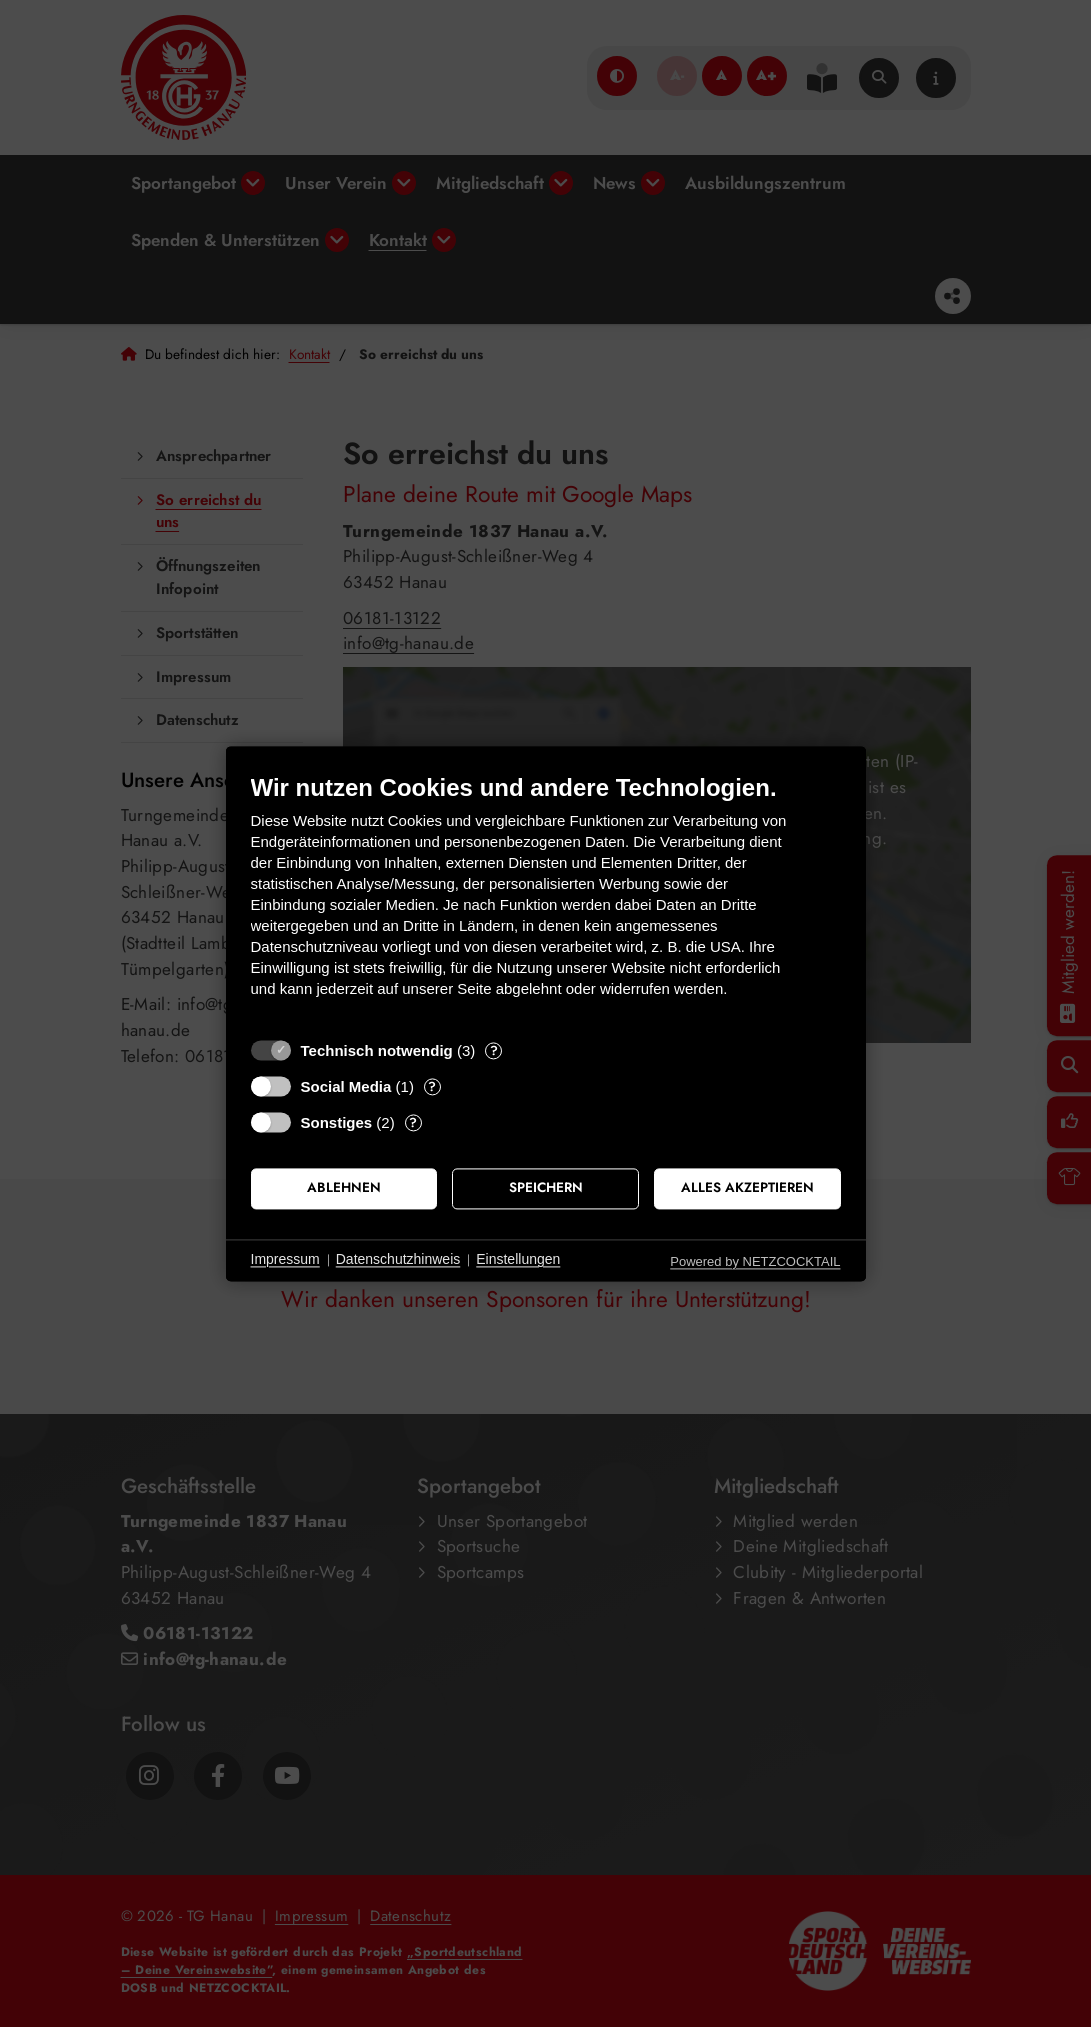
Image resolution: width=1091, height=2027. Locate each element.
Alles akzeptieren (747, 1188)
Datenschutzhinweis (398, 1260)
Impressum (285, 1260)
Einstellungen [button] (518, 1260)
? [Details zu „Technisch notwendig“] (494, 1050)
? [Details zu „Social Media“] (432, 1086)
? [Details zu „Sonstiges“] (413, 1122)
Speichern (546, 1188)
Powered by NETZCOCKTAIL (755, 1261)
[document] (546, 900)
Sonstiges (337, 1122)
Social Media (346, 1086)
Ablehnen (344, 1188)
